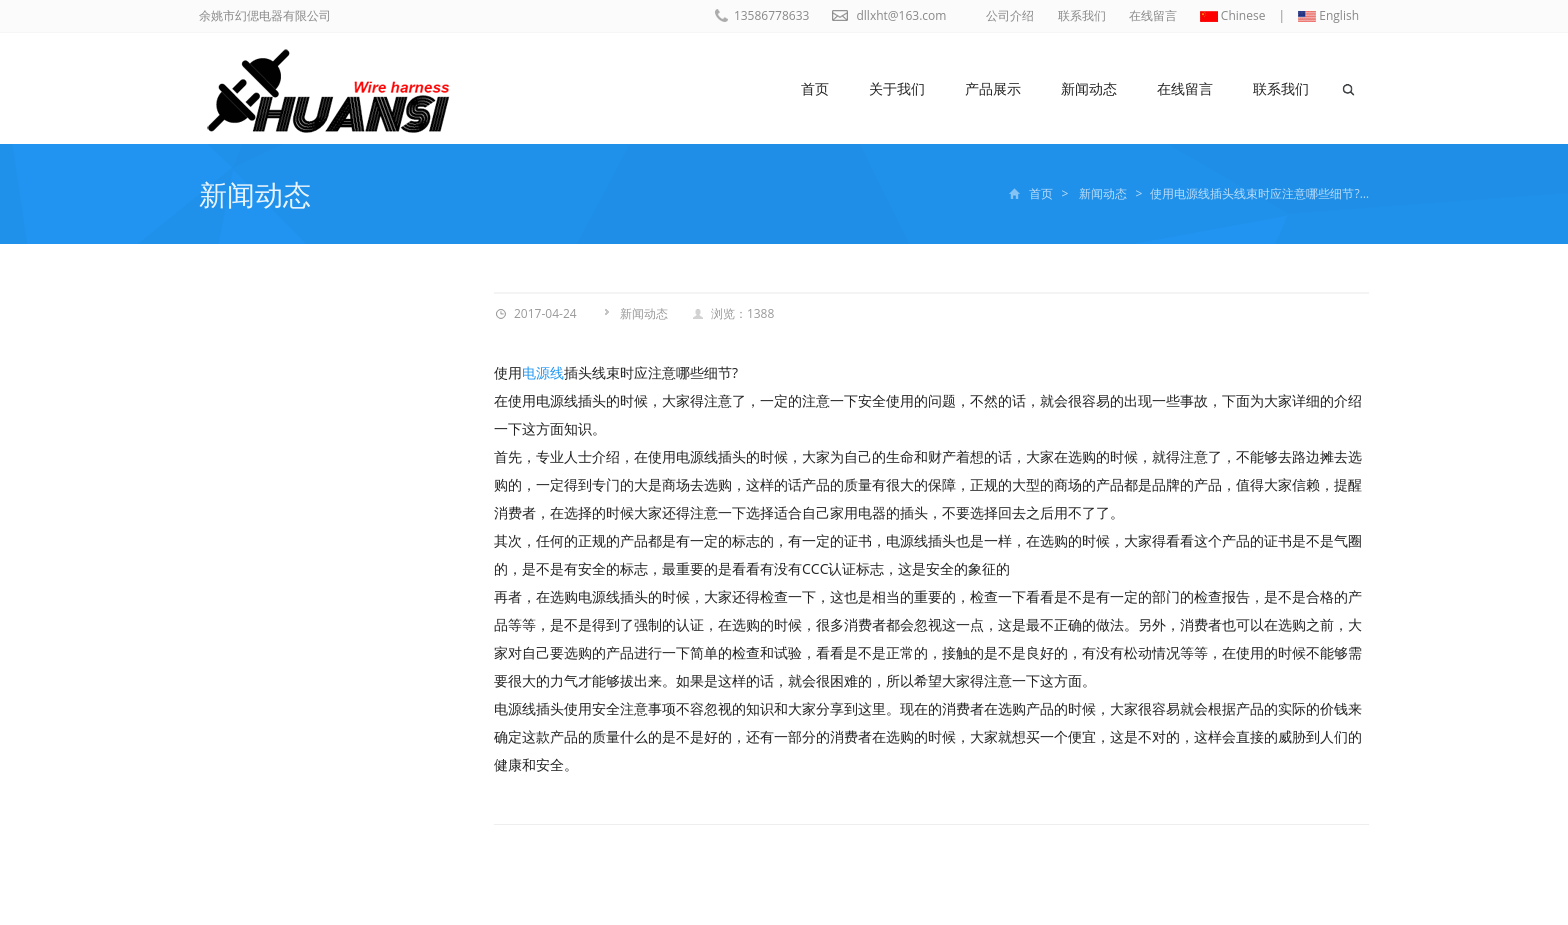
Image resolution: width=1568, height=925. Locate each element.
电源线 (543, 372)
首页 (815, 88)
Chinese (1233, 15)
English (1328, 15)
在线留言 (1153, 15)
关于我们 (897, 88)
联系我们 (1082, 15)
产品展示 (993, 88)
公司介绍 (1010, 15)
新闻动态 (1089, 88)
